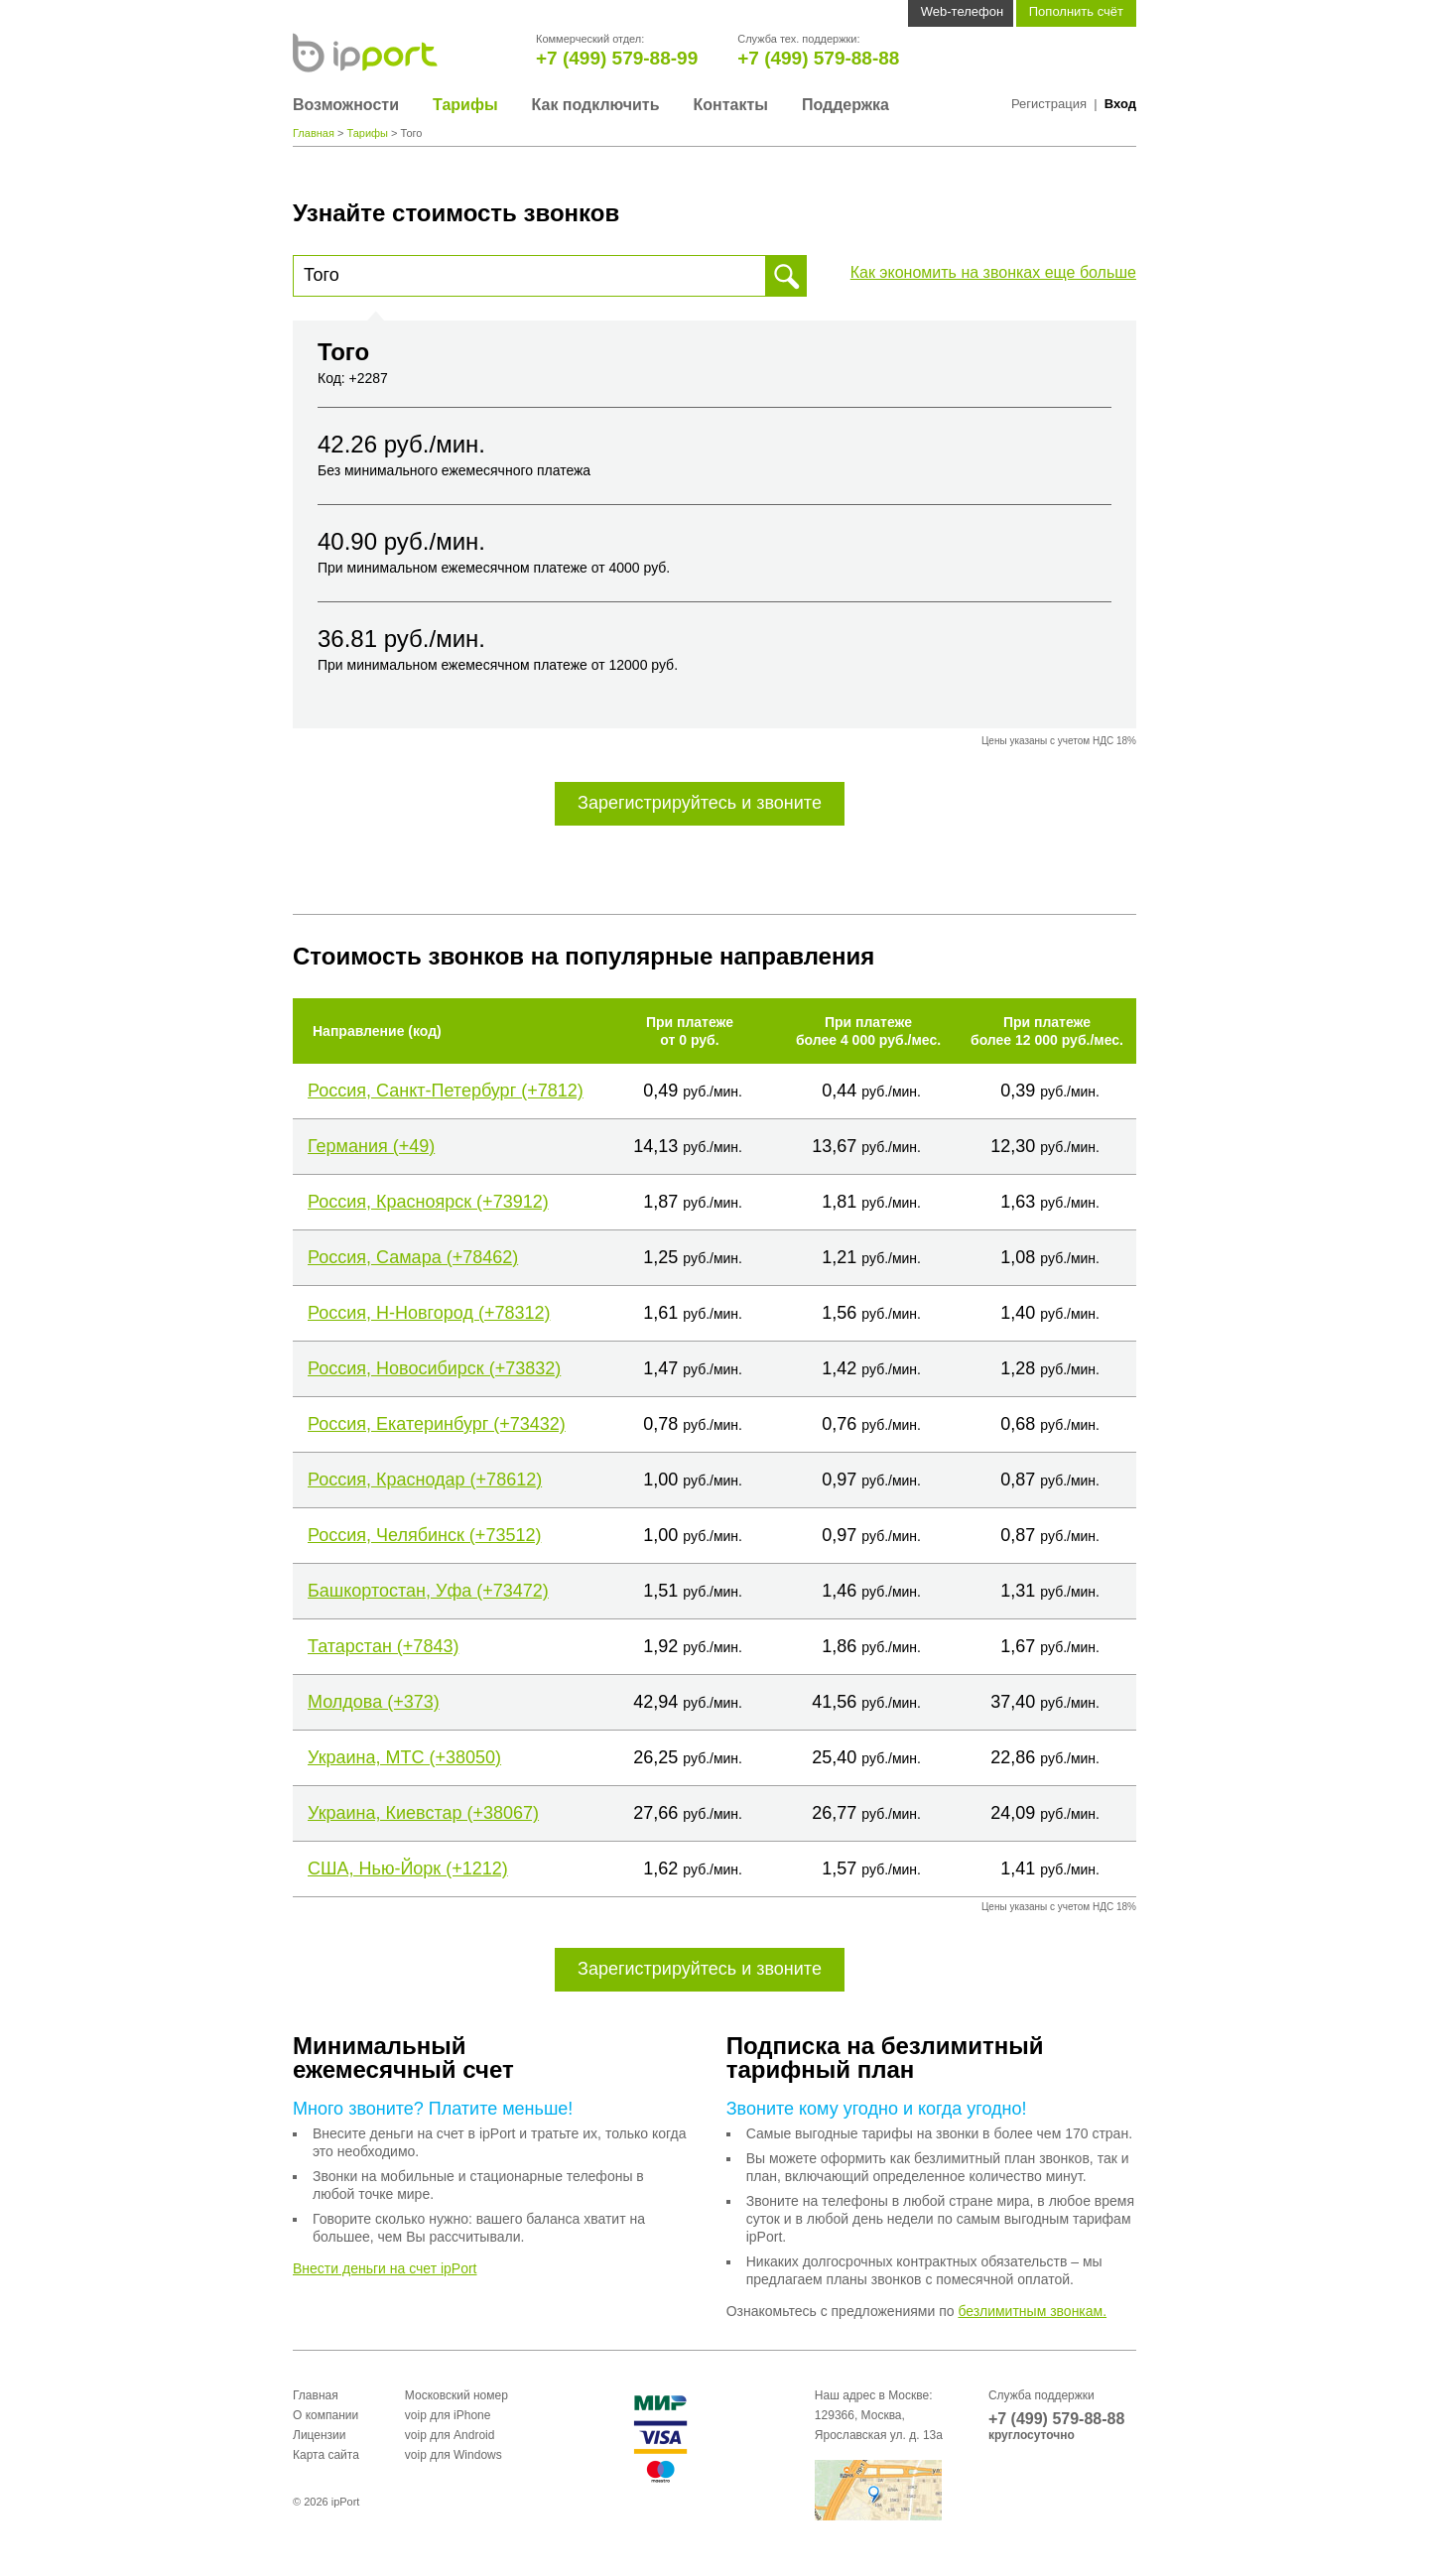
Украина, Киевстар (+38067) (423, 1813)
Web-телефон (962, 11)
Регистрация (1049, 103)
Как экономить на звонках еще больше (993, 272)
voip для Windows (453, 2455)
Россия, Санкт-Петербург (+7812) (446, 1090)
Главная (313, 133)
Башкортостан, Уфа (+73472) (428, 1591)
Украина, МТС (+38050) (404, 1757)
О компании (325, 2415)
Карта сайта (326, 2455)
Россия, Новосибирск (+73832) (434, 1368)
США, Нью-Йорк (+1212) (408, 1868)
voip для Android (450, 2435)
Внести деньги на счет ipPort (385, 2268)
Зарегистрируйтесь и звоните (700, 803)
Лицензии (319, 2435)
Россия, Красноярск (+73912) (428, 1202)
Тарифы (465, 104)
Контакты (730, 104)
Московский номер (456, 2395)
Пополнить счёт (1076, 11)
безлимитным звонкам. (1032, 2311)
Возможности (346, 104)
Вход (1120, 103)
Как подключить (596, 104)
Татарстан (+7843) (383, 1646)
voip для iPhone (448, 2415)
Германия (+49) (371, 1146)
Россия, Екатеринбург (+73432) (437, 1424)
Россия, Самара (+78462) (413, 1257)
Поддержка (845, 104)
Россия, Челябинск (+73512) (424, 1535)
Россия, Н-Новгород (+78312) (429, 1313)
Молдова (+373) (374, 1702)
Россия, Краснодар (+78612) (425, 1479)
